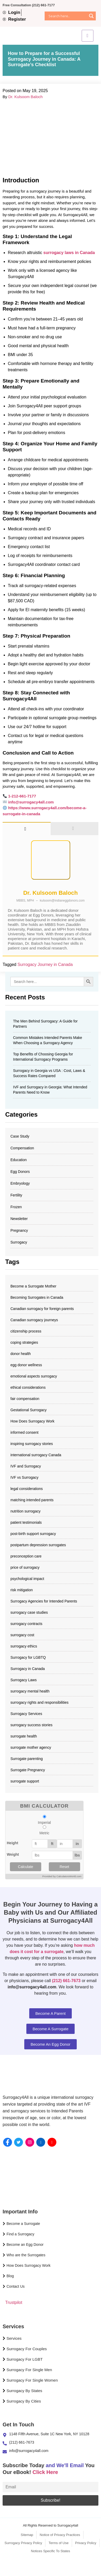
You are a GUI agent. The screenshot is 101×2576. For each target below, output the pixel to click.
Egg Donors (20, 1171)
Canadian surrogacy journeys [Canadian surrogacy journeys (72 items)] (34, 1320)
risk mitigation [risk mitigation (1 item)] (21, 1590)
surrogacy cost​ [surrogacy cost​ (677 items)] (22, 1635)
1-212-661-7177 (22, 796)
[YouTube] (51, 2142)
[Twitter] (18, 2142)
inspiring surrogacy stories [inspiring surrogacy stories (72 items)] (31, 1444)
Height (12, 1843)
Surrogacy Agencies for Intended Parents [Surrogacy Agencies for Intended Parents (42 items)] (43, 1601)
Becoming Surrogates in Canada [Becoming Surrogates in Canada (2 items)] (36, 1297)
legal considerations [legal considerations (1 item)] (26, 1489)
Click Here (45, 2472)
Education (18, 1160)
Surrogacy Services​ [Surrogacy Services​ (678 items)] (26, 1714)
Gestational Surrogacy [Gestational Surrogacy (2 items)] (28, 1410)
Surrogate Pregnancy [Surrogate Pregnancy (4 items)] (27, 1770)
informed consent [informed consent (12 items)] (24, 1432)
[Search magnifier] (91, 16)
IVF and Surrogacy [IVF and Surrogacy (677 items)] (25, 1466)
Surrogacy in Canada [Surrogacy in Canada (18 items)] (27, 1669)
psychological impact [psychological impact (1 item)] (27, 1579)
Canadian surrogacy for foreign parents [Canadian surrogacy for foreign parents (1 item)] (42, 1309)
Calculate (25, 1867)
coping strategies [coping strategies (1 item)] (24, 1342)
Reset (64, 1867)
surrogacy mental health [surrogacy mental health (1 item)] (29, 1691)
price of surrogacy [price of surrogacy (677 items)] (24, 1567)
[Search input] (67, 16)
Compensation (22, 1148)
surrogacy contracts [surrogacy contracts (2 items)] (26, 1624)
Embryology (20, 1183)
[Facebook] (7, 2142)
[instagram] (29, 2142)
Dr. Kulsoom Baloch (25, 96)
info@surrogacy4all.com (31, 802)
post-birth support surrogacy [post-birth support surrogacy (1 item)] (33, 1534)
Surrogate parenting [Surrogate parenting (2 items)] (26, 1759)
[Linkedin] (40, 2142)
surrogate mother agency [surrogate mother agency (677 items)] (30, 1747)
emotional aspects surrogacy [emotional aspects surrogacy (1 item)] (33, 1376)
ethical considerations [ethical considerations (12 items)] (28, 1387)
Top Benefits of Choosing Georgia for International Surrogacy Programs (43, 1056)
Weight (13, 1854)
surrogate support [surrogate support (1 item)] (24, 1781)
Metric (44, 1833)
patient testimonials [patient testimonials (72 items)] (26, 1522)
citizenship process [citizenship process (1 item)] (25, 1331)
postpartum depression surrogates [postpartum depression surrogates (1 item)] (38, 1545)
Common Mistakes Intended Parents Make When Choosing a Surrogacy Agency (47, 1040)
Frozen (16, 1207)
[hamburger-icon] (87, 36)
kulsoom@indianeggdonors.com (62, 900)
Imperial (44, 1822)
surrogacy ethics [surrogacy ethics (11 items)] (23, 1646)
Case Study (19, 1136)
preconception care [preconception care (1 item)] (25, 1556)
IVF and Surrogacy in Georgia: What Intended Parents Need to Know (50, 1089)
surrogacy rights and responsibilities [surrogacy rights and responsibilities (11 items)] (39, 1702)
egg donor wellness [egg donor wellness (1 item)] (26, 1365)
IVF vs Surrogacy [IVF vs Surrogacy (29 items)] (24, 1477)
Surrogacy (18, 1242)
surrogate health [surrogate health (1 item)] (23, 1736)
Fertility (16, 1195)
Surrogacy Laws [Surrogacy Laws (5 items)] (23, 1680)
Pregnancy (19, 1230)
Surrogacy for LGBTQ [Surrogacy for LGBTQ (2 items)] (28, 1657)
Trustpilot (13, 2302)
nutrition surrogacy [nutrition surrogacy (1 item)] (25, 1511)
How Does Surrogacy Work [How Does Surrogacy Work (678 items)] (32, 1421)
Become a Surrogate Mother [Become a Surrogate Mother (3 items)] (33, 1286)
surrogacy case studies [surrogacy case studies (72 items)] (29, 1612)
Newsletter (19, 1219)
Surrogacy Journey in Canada (45, 964)
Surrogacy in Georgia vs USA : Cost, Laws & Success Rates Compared (49, 1073)
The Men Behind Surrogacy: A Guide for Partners (45, 1023)
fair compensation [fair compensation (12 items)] (24, 1399)
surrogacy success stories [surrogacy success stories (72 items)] (31, 1725)
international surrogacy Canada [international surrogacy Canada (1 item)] (35, 1455)
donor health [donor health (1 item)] (20, 1354)
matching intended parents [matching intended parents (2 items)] (32, 1500)
